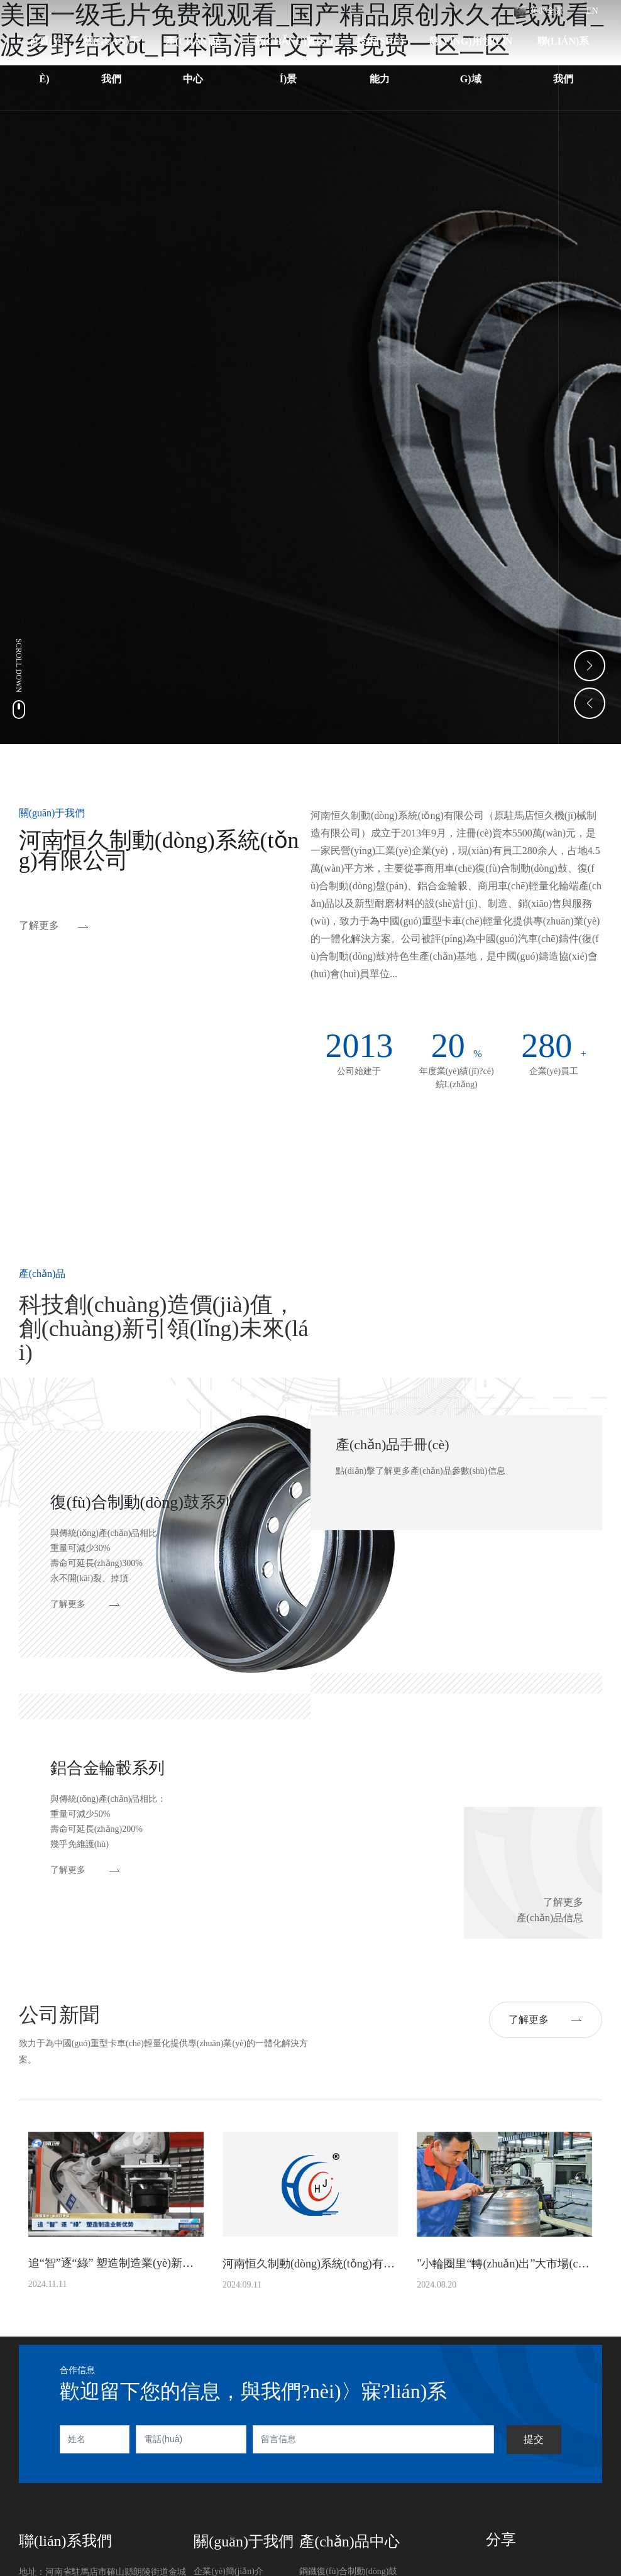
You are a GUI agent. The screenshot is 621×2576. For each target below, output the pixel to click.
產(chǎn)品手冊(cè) (392, 1444)
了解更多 (39, 925)
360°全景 (546, 11)
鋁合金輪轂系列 (107, 1768)
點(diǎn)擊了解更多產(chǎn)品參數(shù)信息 (420, 1471)
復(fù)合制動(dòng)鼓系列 (141, 1502)
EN (592, 11)
